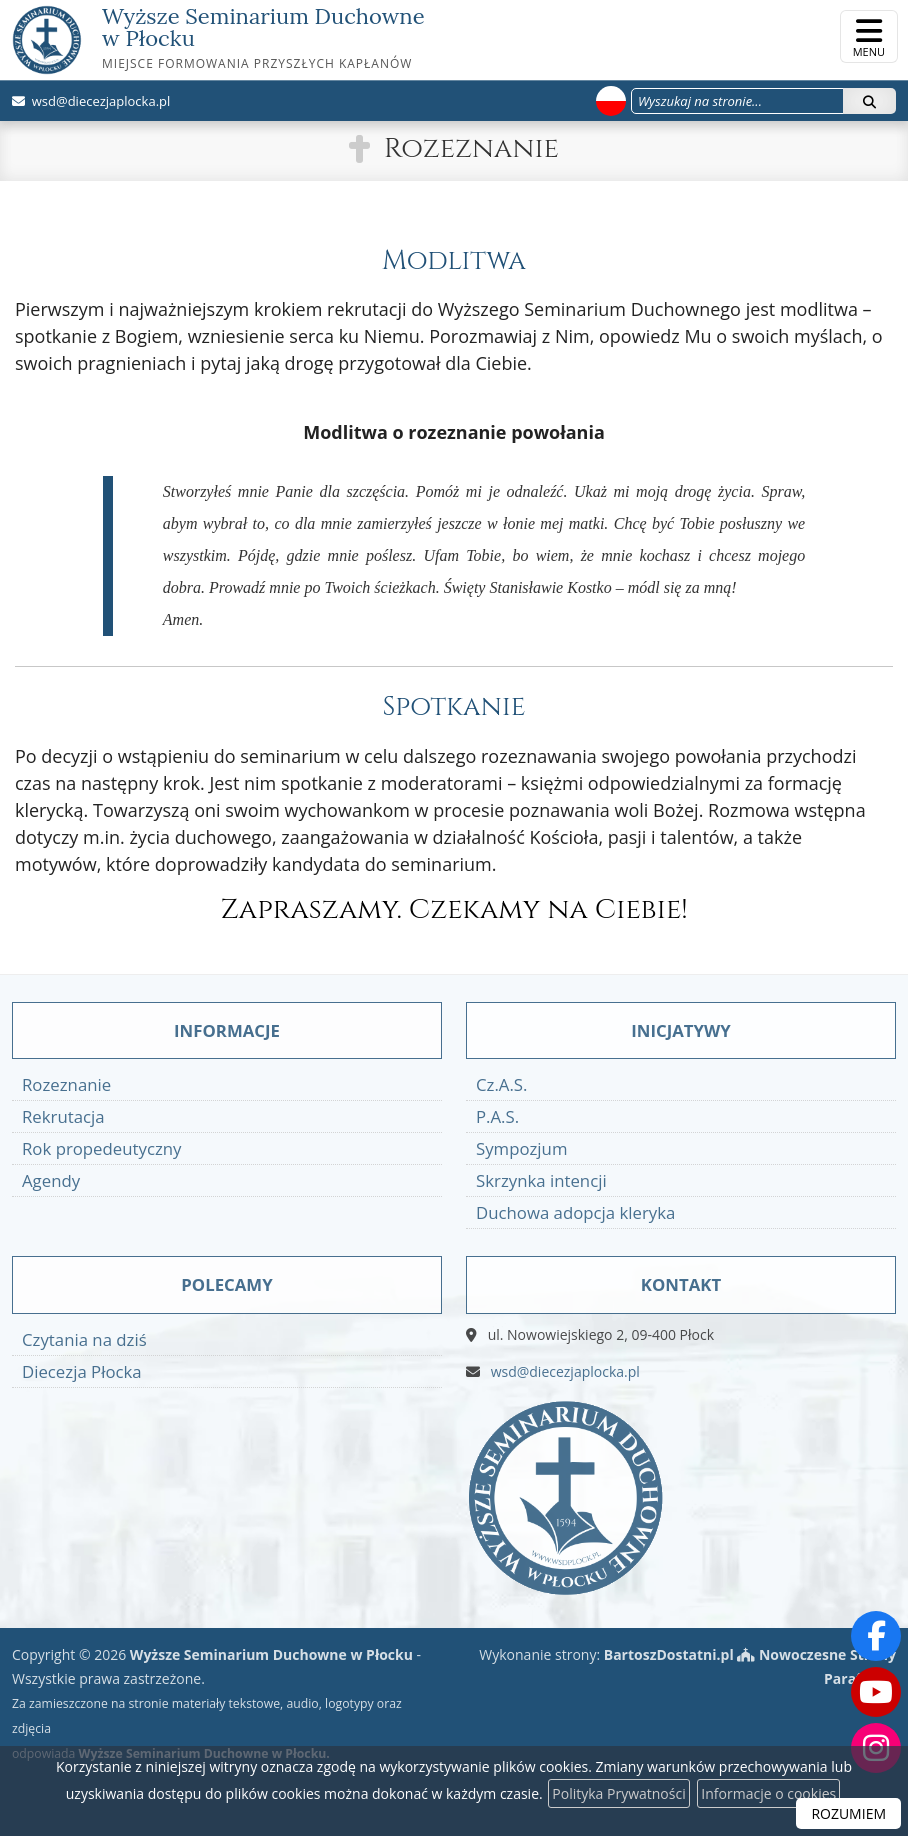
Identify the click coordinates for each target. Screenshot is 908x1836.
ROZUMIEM (848, 1813)
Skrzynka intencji (541, 1180)
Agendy (51, 1180)
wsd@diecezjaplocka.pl (99, 101)
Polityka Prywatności (618, 1793)
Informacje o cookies (768, 1793)
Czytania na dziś (84, 1339)
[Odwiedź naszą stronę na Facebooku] (876, 1636)
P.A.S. (497, 1116)
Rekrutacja (63, 1116)
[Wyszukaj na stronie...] (737, 101)
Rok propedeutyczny (102, 1148)
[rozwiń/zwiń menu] (869, 36)
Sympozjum (521, 1148)
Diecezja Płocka (82, 1371)
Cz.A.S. (501, 1084)
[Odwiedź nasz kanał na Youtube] (876, 1692)
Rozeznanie (471, 148)
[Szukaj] (869, 101)
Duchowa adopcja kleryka (575, 1212)
